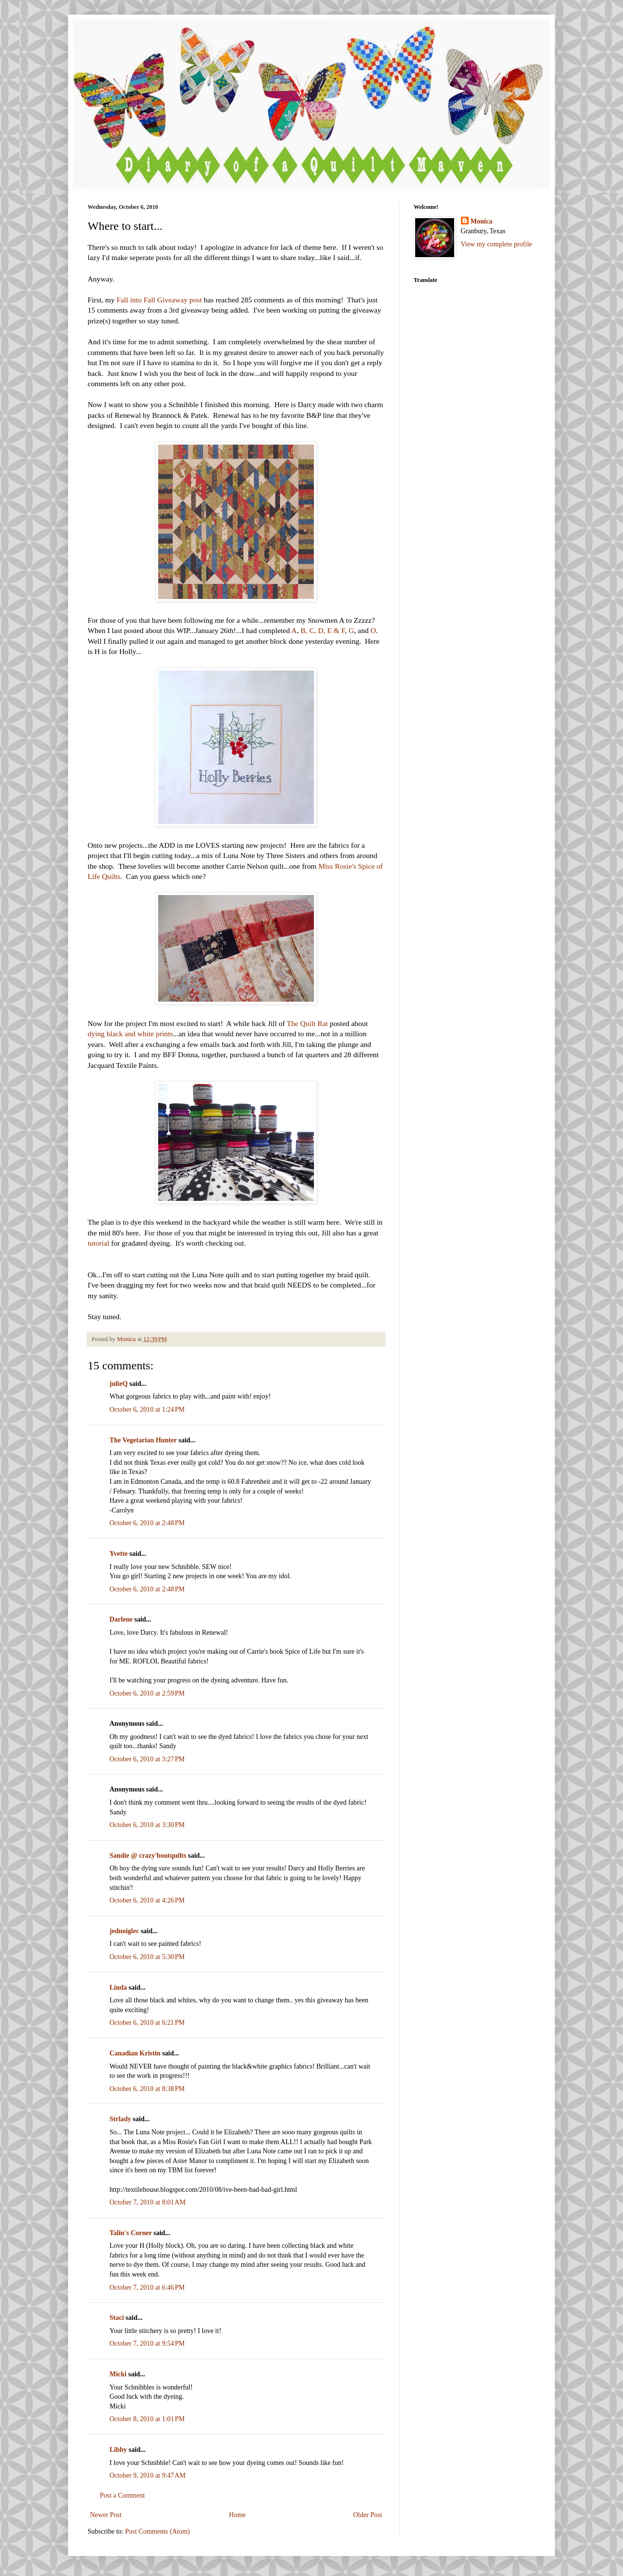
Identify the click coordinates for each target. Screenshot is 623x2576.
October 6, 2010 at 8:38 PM (147, 2088)
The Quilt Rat (307, 1023)
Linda (118, 1987)
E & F (336, 630)
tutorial (98, 1243)
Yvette (119, 1553)
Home (237, 2515)
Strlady (120, 2119)
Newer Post (106, 2515)
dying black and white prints (130, 1033)
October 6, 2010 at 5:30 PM (147, 1956)
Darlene (121, 1619)
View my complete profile (496, 244)
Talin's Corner (131, 2233)
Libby (118, 2449)
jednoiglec (124, 1931)
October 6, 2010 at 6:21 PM (147, 2022)
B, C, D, (312, 630)
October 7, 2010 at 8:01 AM (147, 2202)
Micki (118, 2374)
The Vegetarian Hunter (143, 1440)
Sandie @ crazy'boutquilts (148, 1855)
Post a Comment (122, 2495)
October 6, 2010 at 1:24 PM (147, 1409)
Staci (117, 2317)
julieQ (119, 1383)
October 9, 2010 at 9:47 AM (147, 2475)
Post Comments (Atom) (157, 2531)
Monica (482, 221)
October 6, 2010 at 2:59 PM (147, 1693)
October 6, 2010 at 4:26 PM (147, 1900)
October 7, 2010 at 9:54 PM (147, 2343)
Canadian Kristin (135, 2053)
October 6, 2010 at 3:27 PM (147, 1759)
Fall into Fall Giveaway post (159, 300)
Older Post (368, 2515)
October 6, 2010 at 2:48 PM (147, 1523)
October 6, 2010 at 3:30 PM (147, 1825)
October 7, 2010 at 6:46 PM (147, 2287)
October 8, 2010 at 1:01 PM (147, 2419)
